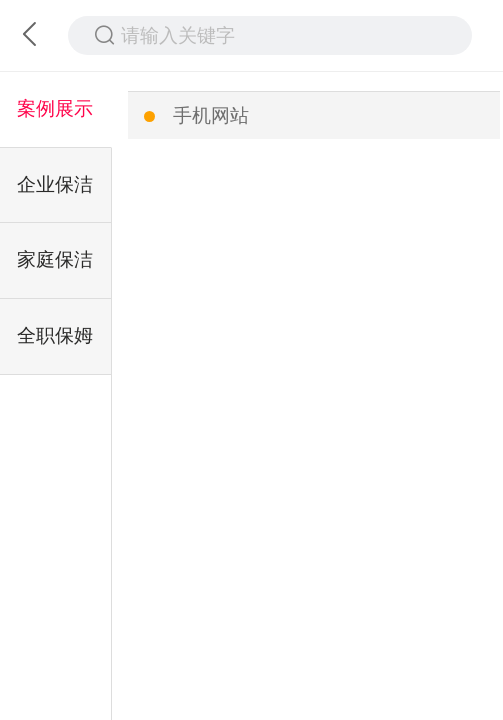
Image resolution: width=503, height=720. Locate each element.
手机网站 (211, 115)
